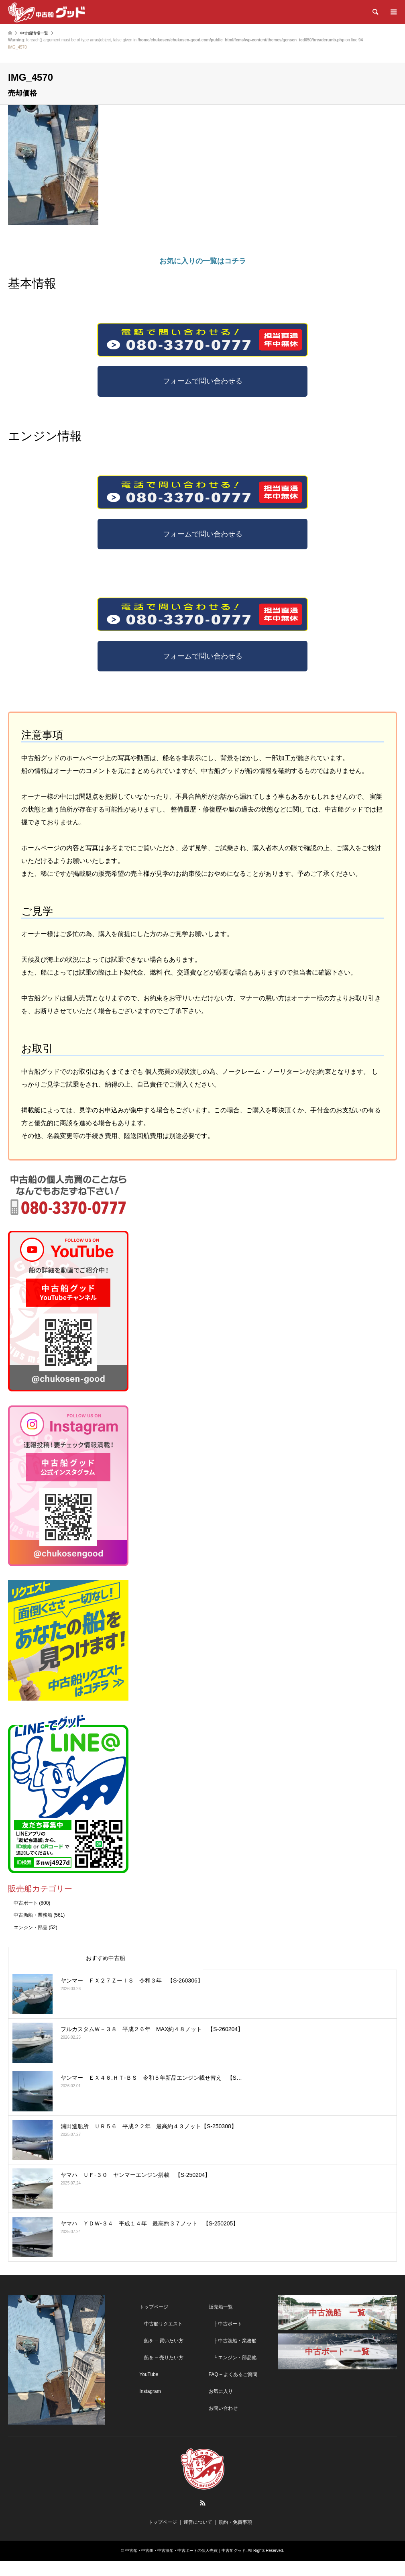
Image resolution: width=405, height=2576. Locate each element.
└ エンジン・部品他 (233, 2373)
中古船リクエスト (161, 2339)
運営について (197, 2538)
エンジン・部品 (30, 1943)
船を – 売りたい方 (161, 2373)
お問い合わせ (223, 2423)
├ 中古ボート (225, 2339)
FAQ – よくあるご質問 (233, 2389)
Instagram (150, 2406)
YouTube (148, 2389)
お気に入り (221, 2406)
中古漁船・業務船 (33, 1931)
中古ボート (26, 1918)
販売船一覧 (221, 2322)
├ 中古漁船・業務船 (233, 2356)
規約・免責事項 (235, 2538)
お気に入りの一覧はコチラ (202, 261)
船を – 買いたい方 (161, 2356)
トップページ (153, 2322)
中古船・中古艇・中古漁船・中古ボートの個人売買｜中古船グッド (185, 2566)
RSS (203, 2518)
